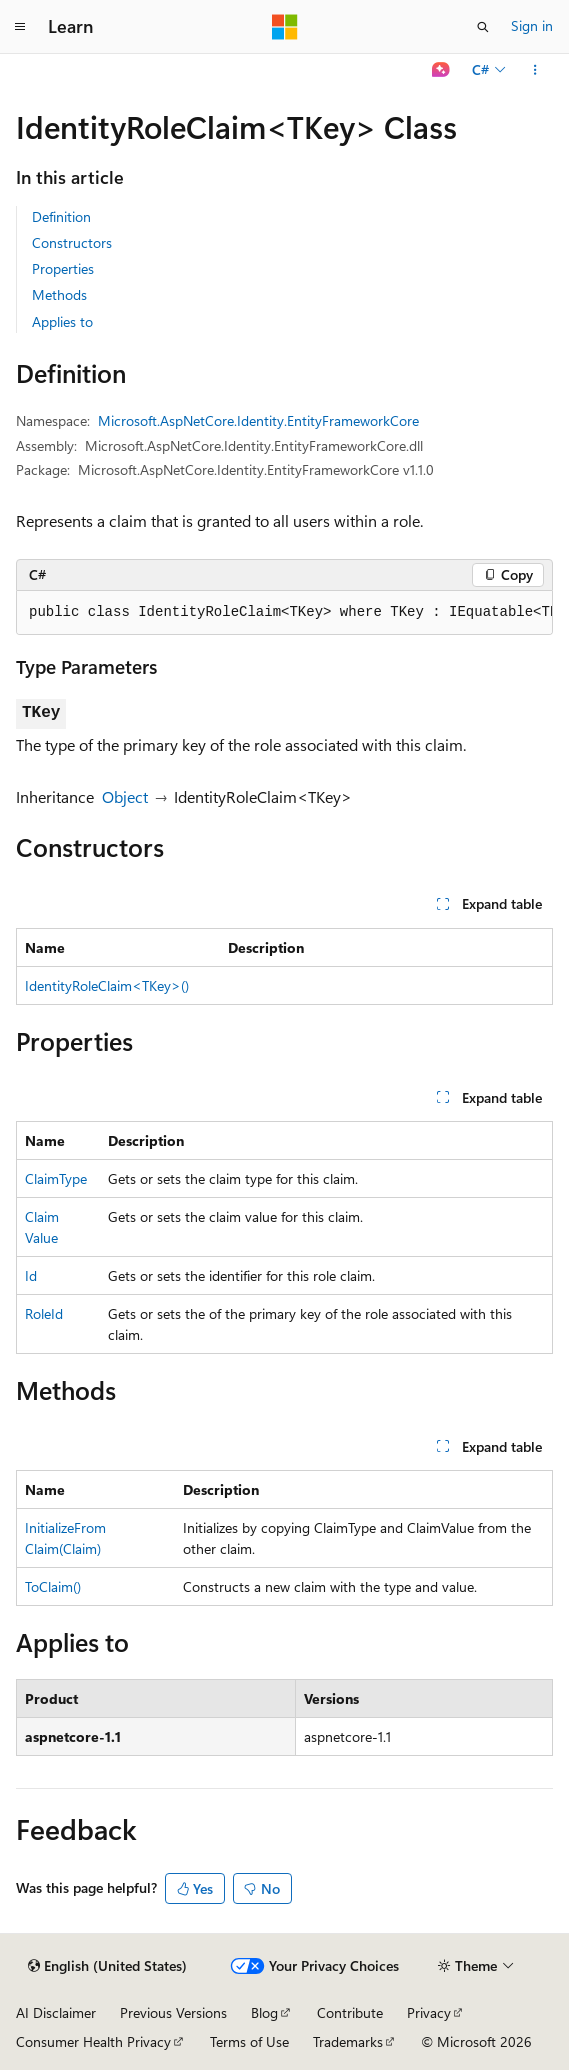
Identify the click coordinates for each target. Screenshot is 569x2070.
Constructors (72, 242)
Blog (264, 2012)
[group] (284, 613)
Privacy (429, 2012)
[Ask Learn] (441, 70)
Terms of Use (249, 2041)
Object (125, 796)
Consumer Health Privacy (93, 2041)
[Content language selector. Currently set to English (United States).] (107, 1966)
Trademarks (348, 2041)
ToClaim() (53, 1586)
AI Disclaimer (56, 2012)
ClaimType (56, 1178)
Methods (59, 294)
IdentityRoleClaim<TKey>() (107, 985)
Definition (61, 216)
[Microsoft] (285, 27)
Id (31, 1275)
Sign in (532, 25)
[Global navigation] (20, 27)
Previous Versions (173, 2012)
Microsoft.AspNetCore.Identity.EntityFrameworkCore (258, 420)
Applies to (62, 321)
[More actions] (535, 70)
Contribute (350, 2012)
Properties (63, 268)
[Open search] (483, 27)
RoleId (44, 1313)
